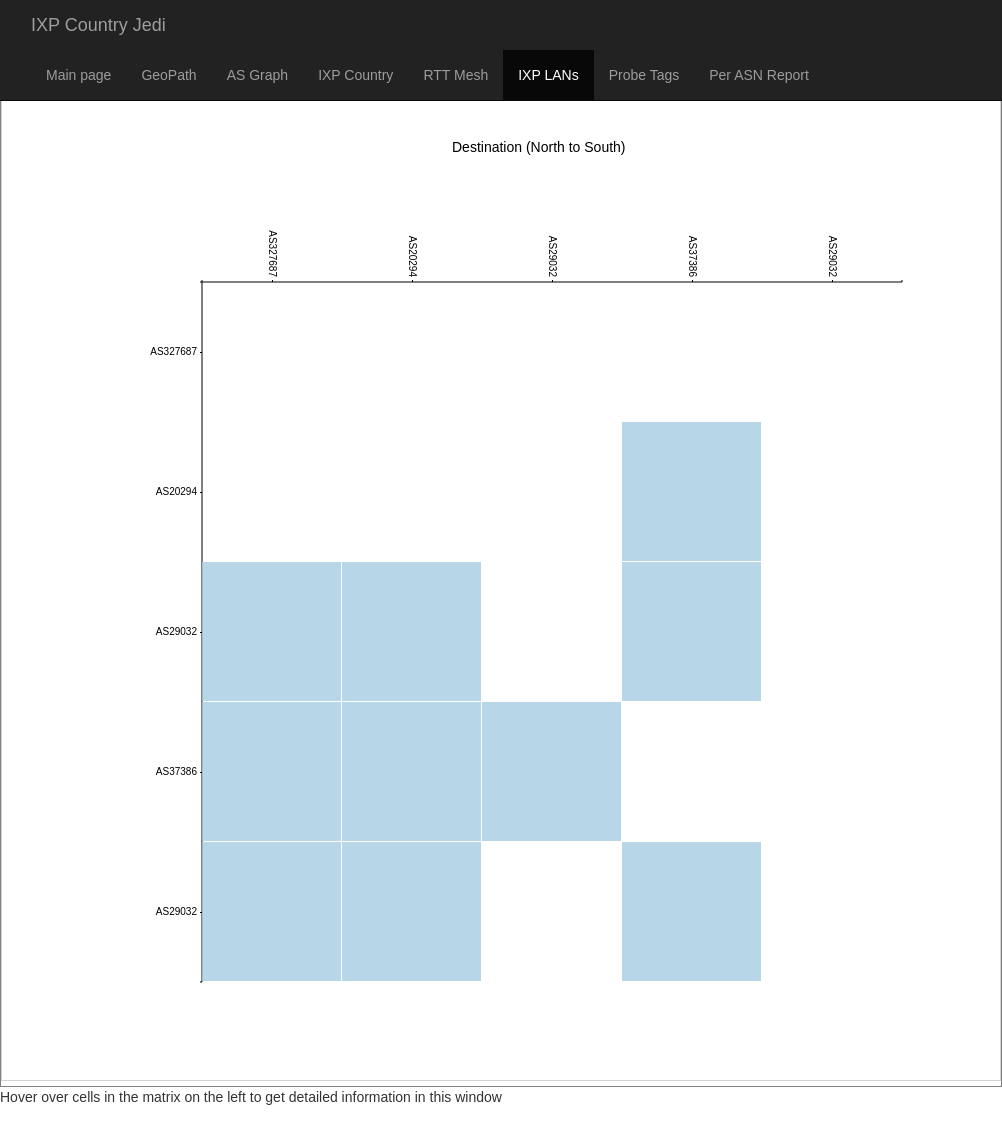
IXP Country (355, 75)
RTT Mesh (455, 75)
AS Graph (257, 75)
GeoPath (168, 75)
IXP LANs (548, 75)
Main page (78, 75)
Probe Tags (644, 75)
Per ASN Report (759, 75)
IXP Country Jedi (98, 25)
